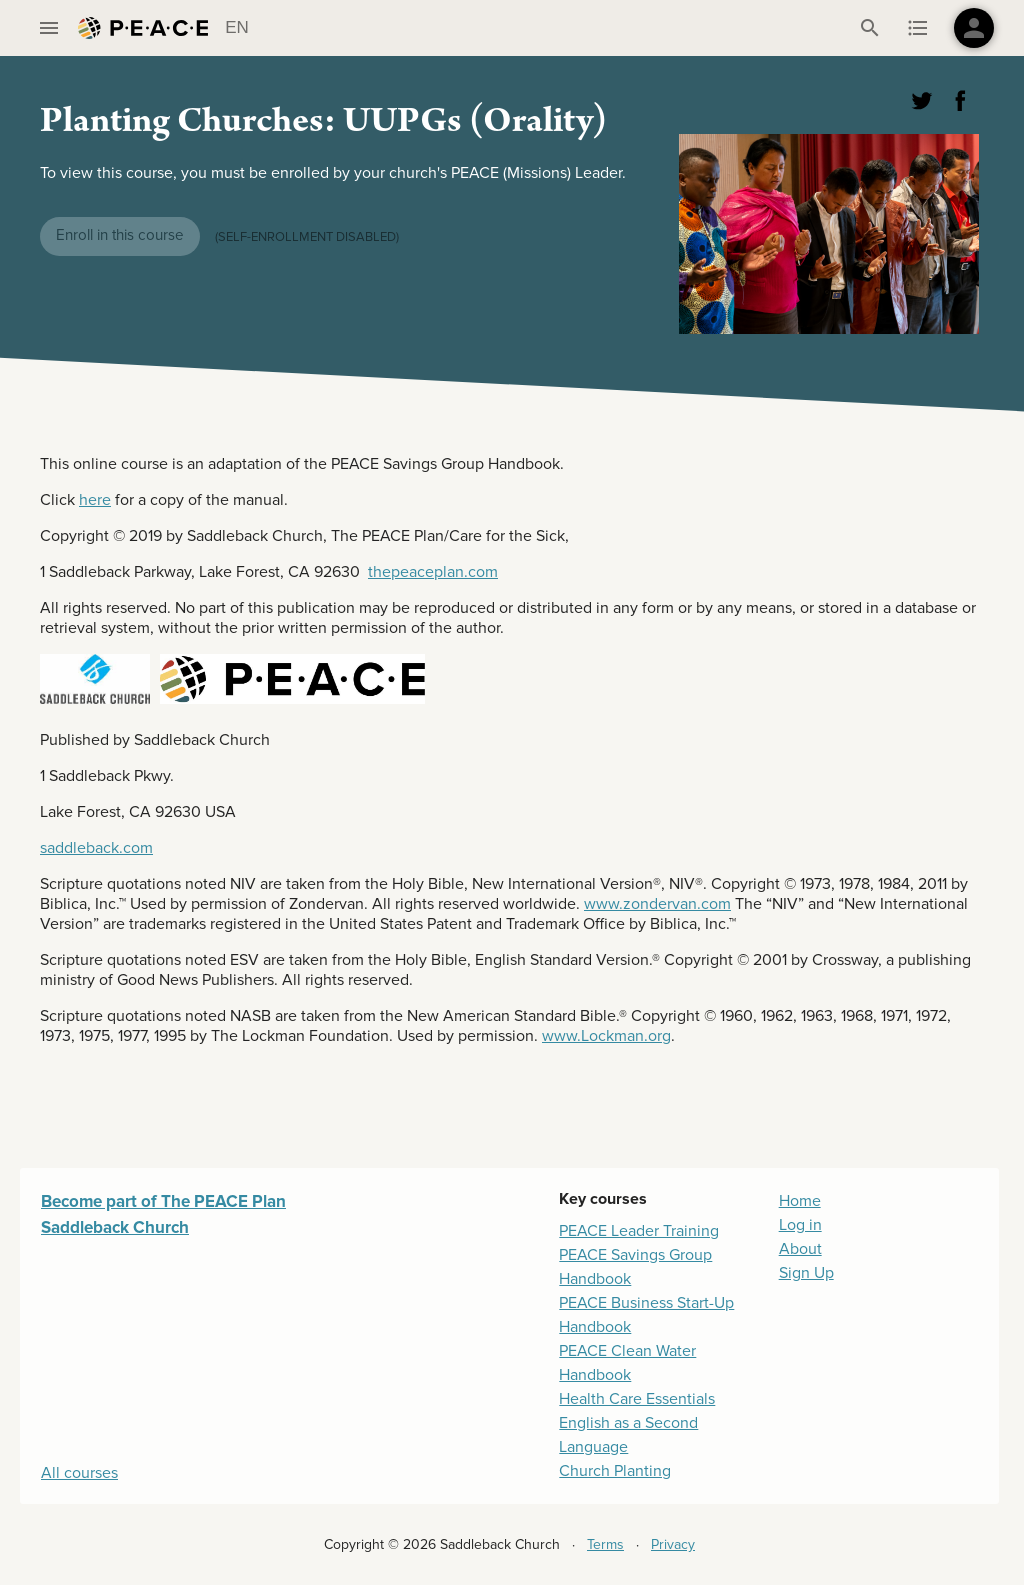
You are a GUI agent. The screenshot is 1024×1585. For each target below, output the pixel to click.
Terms (605, 1544)
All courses (79, 1473)
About (800, 1249)
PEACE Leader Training (639, 1231)
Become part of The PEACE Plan (163, 1201)
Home (800, 1201)
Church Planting (615, 1471)
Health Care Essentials (637, 1399)
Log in (800, 1225)
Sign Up (806, 1273)
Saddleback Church (115, 1227)
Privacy (673, 1544)
